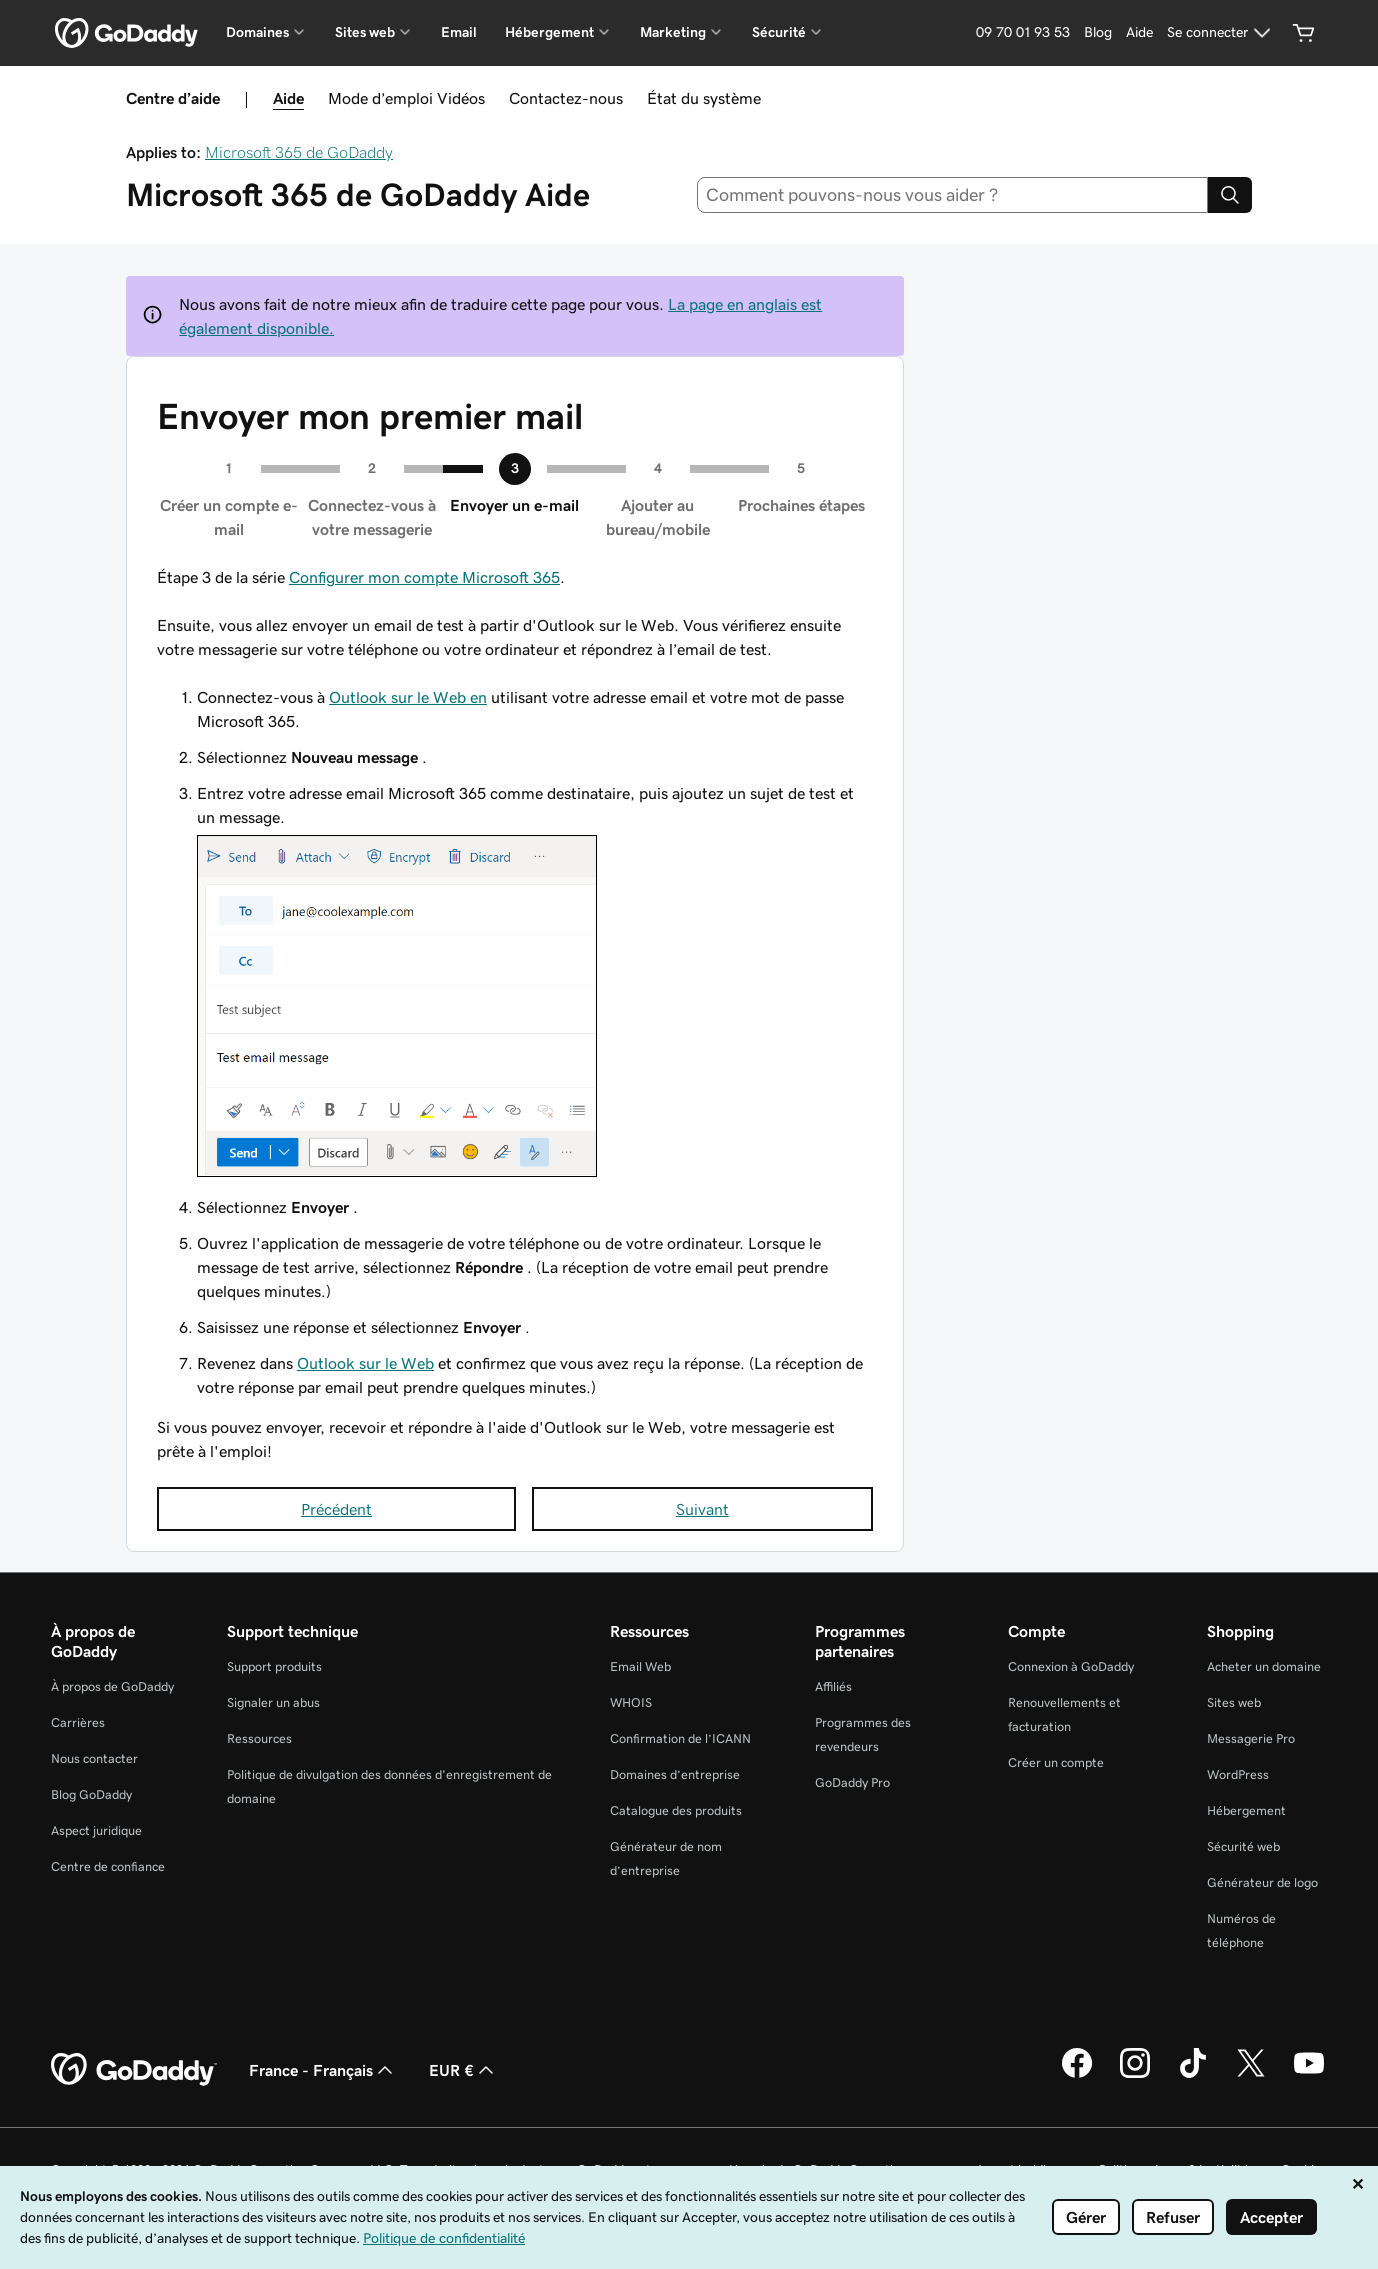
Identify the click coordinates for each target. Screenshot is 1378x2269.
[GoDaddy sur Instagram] (1135, 2075)
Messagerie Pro (1251, 1738)
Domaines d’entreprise (675, 1774)
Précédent (336, 1509)
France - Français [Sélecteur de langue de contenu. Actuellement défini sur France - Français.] (323, 2070)
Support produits (274, 1666)
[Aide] (1139, 33)
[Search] (1230, 195)
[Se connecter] (1221, 33)
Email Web (640, 1666)
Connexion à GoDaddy (1071, 1666)
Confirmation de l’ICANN (680, 1738)
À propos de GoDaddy (112, 1686)
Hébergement (1246, 1810)
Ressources (259, 1738)
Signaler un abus (273, 1702)
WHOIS (631, 1702)
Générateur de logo (1262, 1882)
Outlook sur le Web (365, 1363)
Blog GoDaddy (91, 1794)
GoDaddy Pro (852, 1782)
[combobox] (953, 195)
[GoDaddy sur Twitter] (1251, 2075)
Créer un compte (1056, 1762)
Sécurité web (1243, 1846)
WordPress (1238, 1774)
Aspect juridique (96, 1830)
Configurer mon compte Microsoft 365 (424, 577)
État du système (704, 98)
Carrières (78, 1722)
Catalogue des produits (676, 1810)
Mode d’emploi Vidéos (406, 98)
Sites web (1234, 1702)
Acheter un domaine (1264, 1666)
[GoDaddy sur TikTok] (1193, 2075)
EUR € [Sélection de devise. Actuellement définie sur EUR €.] (463, 2070)
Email (459, 32)
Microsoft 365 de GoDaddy (299, 152)
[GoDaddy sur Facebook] (1077, 2075)
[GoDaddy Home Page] (134, 2070)
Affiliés (833, 1686)
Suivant (702, 1509)
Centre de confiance (108, 1866)
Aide (288, 98)
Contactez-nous (566, 98)
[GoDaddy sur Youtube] (1309, 2075)
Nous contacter (94, 1758)
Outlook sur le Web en (408, 697)
